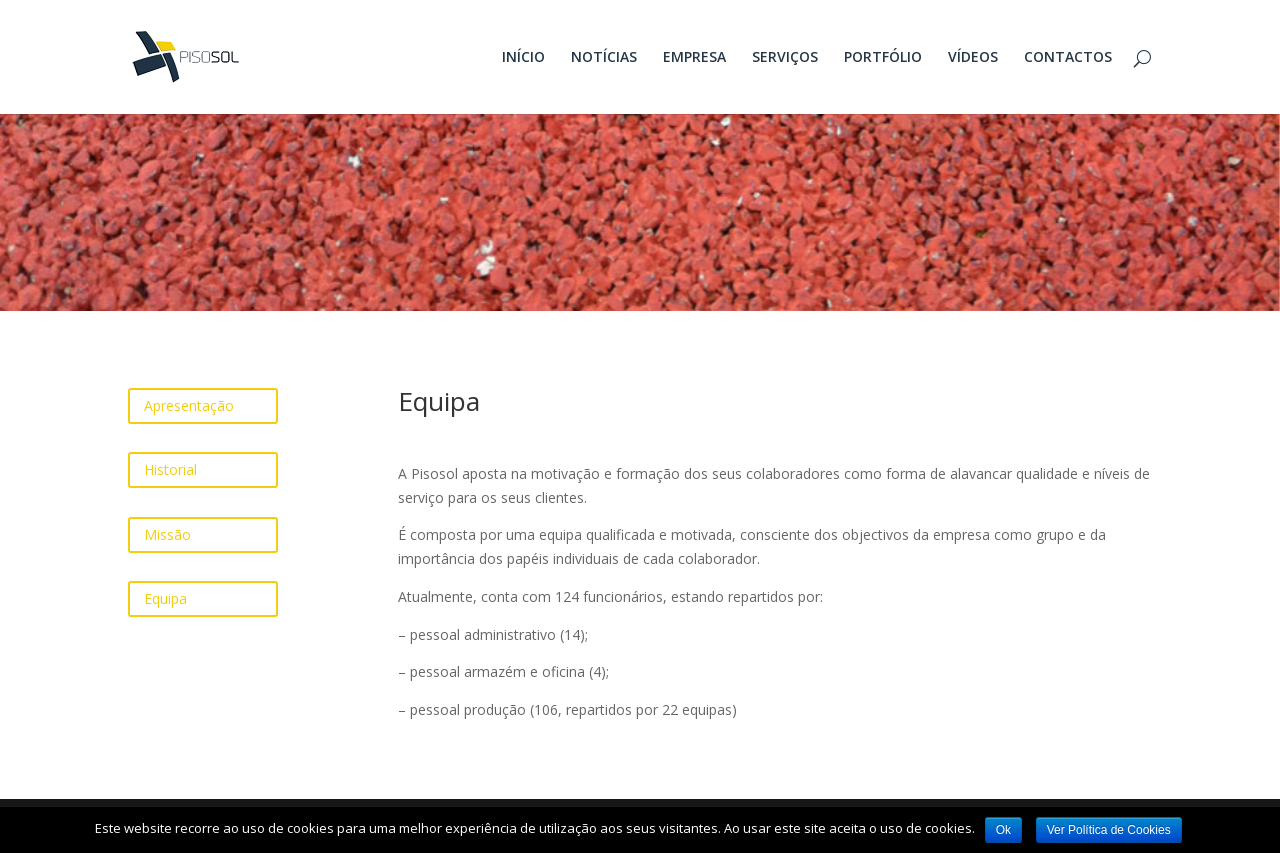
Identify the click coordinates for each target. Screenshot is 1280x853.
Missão (167, 534)
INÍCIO (523, 58)
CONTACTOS (1068, 58)
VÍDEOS (973, 58)
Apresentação (189, 405)
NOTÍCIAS (604, 58)
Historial (170, 469)
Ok (1003, 830)
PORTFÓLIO (883, 58)
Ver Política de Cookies (1109, 830)
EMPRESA (694, 58)
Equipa (165, 598)
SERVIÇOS (785, 58)
